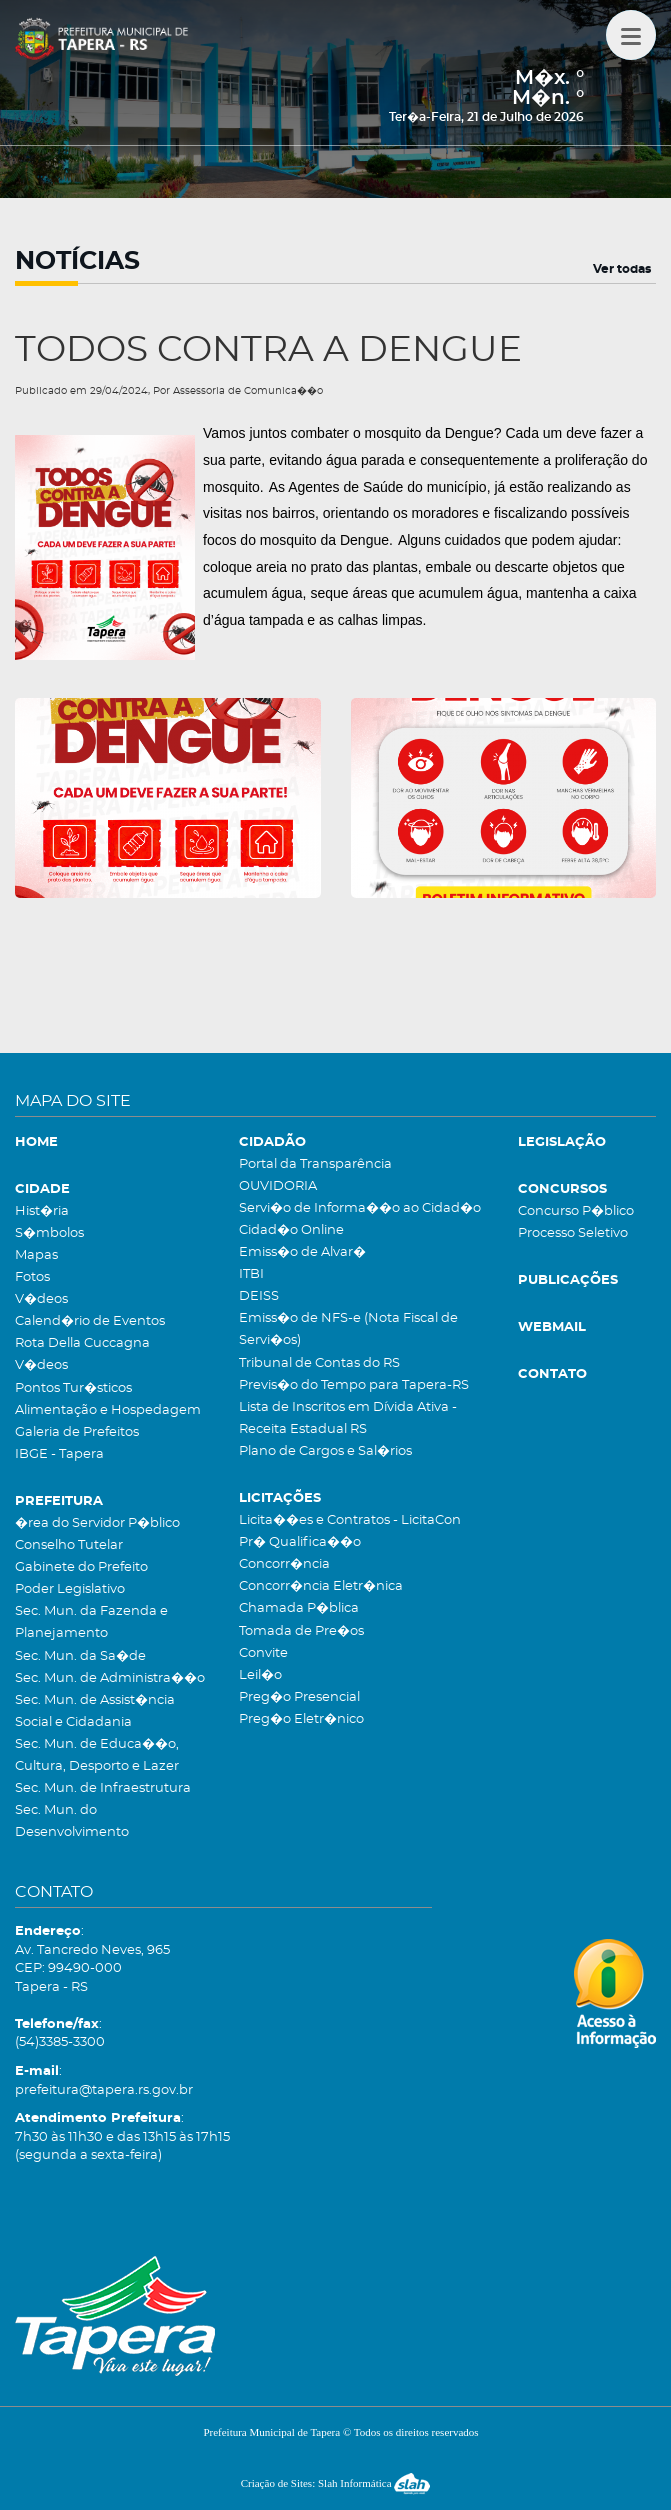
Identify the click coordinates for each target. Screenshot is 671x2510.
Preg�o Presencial (299, 1697)
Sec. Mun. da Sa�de (80, 1656)
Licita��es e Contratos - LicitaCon (350, 1520)
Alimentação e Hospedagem (108, 1410)
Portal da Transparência (315, 1164)
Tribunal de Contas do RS (319, 1363)
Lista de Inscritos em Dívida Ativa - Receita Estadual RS (348, 1418)
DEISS (259, 1296)
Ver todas (622, 269)
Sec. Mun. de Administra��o (110, 1678)
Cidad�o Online (291, 1230)
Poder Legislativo (70, 1589)
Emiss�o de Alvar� (302, 1252)
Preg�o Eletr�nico (301, 1719)
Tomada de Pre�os (301, 1631)
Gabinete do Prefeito (81, 1567)
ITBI (251, 1274)
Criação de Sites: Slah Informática (336, 2483)
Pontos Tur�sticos (73, 1388)
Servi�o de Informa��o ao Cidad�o (360, 1208)
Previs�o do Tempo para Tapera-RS (354, 1385)
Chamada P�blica (299, 1608)
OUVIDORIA (278, 1186)
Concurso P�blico (576, 1211)
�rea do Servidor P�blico (97, 1523)
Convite (263, 1653)
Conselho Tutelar (69, 1545)
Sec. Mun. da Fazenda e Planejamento (91, 1622)
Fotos (32, 1277)
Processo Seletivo (573, 1233)
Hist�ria (42, 1211)
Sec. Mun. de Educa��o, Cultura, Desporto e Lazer (97, 1755)
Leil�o (260, 1675)
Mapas (36, 1255)
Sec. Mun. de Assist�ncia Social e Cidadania (95, 1711)
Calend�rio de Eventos (90, 1321)
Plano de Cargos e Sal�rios (325, 1451)
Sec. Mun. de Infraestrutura (103, 1788)
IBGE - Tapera (59, 1454)
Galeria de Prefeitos (77, 1432)
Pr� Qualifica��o (300, 1542)
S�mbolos (49, 1233)
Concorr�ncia (284, 1564)
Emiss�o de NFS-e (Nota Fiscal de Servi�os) (348, 1329)
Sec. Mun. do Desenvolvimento (72, 1821)
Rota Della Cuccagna (82, 1343)
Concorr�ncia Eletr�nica (321, 1586)
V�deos (41, 1299)
